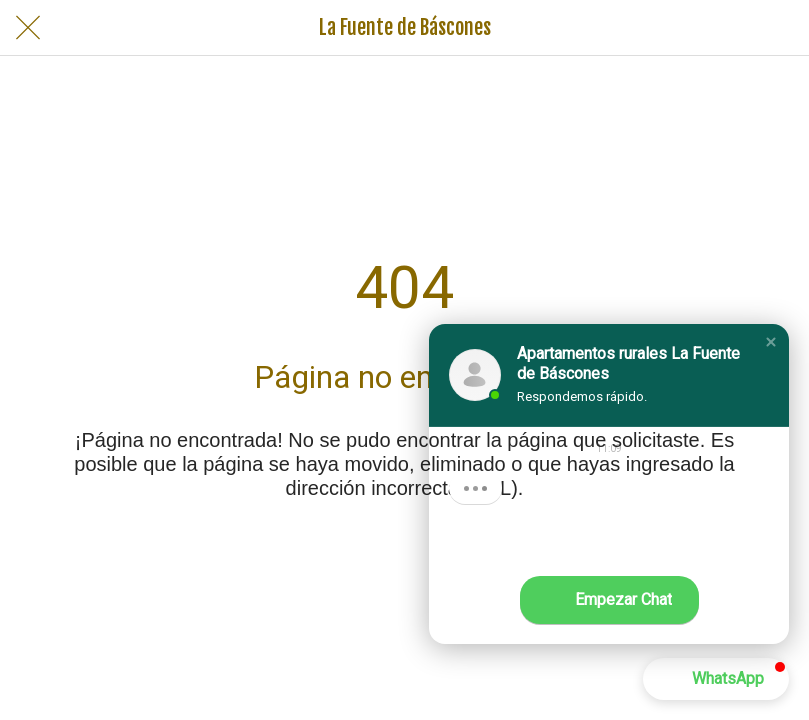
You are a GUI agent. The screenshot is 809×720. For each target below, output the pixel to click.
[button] (771, 342)
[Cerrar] (28, 28)
